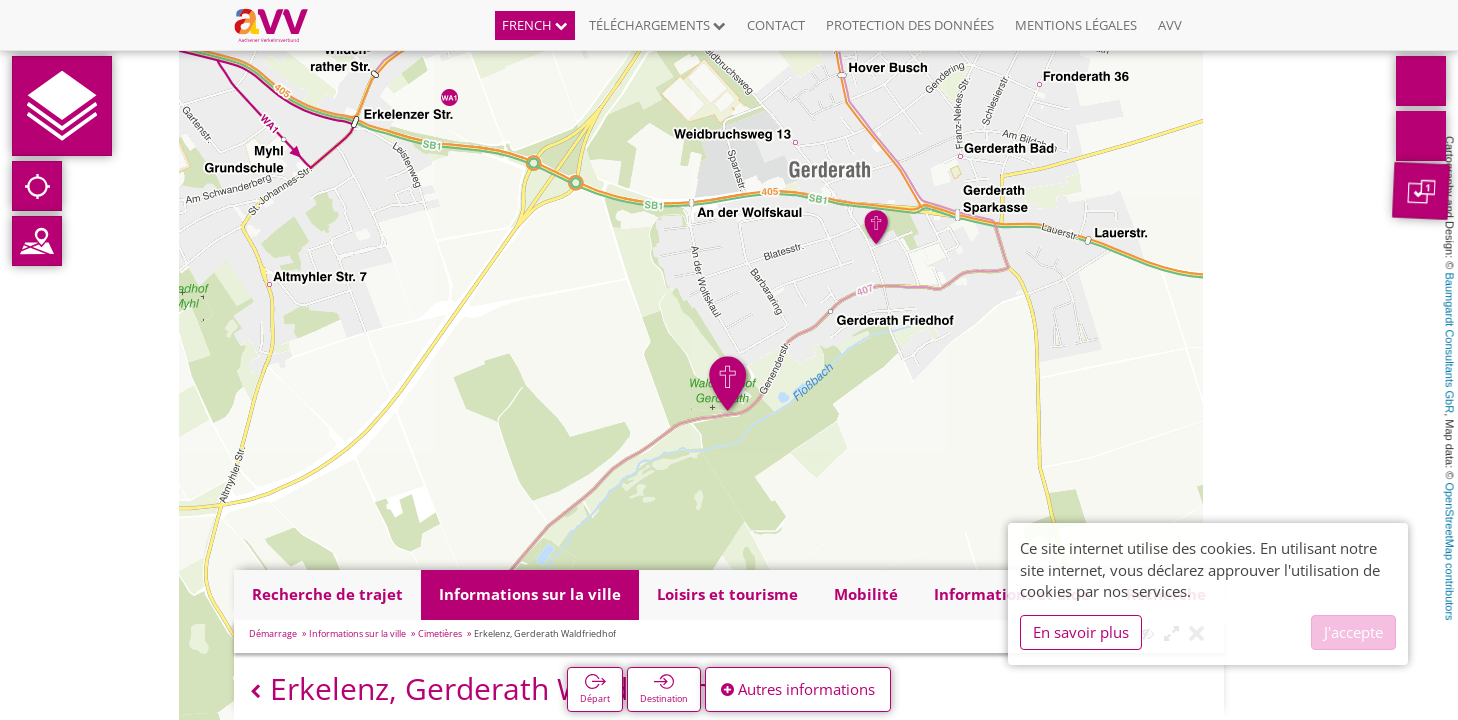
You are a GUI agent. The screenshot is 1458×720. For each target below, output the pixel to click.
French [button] (535, 25)
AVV (1170, 25)
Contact (776, 25)
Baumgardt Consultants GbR (1450, 343)
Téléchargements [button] (657, 25)
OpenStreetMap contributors (1450, 551)
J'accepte (1353, 632)
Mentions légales (1076, 25)
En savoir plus (1081, 632)
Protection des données (910, 25)
